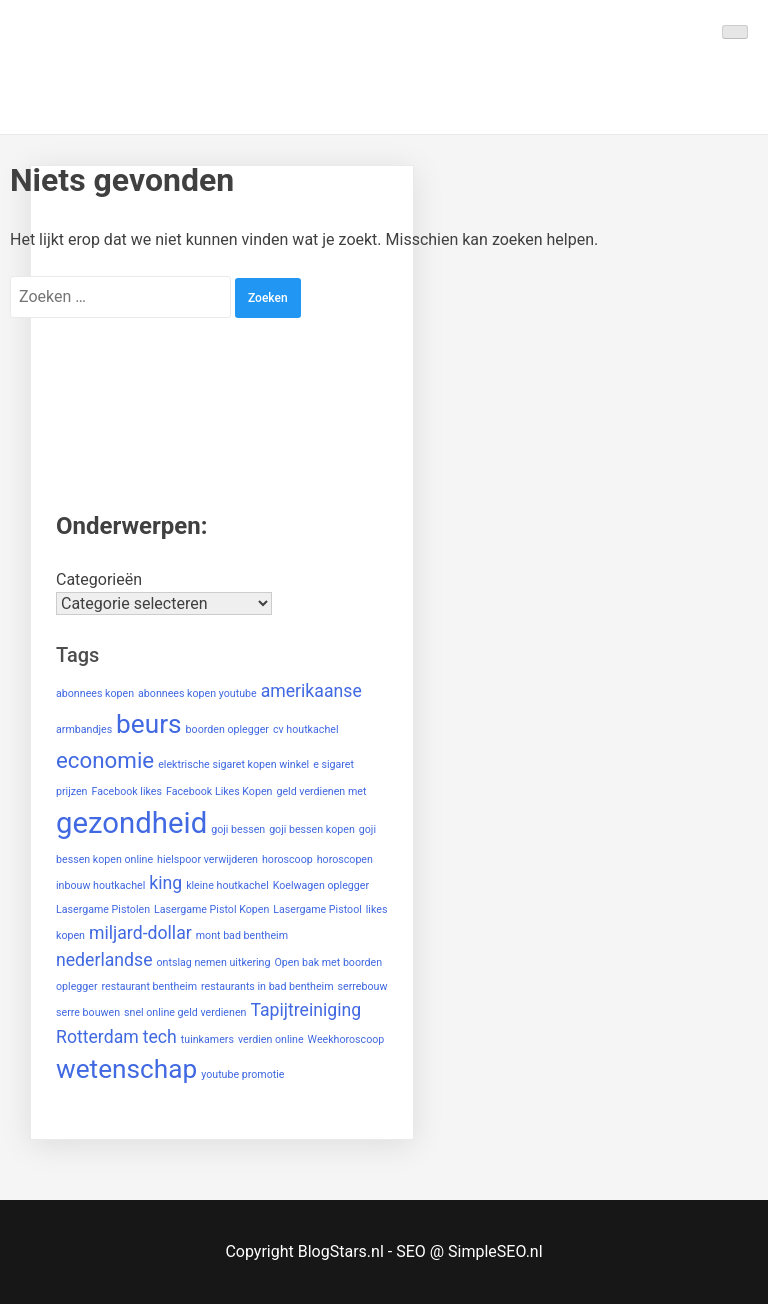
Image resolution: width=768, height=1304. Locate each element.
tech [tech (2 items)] (160, 1037)
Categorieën (99, 579)
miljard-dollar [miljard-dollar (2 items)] (140, 933)
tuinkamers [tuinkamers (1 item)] (207, 1039)
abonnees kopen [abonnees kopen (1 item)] (95, 693)
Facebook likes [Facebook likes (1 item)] (126, 791)
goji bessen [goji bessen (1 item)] (238, 829)
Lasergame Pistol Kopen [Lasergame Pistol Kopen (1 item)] (211, 909)
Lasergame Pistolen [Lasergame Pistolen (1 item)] (103, 909)
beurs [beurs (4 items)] (149, 724)
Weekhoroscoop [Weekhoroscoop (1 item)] (346, 1039)
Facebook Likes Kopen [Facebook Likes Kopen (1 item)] (219, 791)
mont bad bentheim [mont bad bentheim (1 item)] (242, 935)
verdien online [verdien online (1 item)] (271, 1039)
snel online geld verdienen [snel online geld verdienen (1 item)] (185, 1012)
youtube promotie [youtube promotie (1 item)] (242, 1074)
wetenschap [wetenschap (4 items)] (126, 1069)
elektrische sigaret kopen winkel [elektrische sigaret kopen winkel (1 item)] (233, 764)
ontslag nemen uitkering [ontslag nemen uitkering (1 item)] (213, 962)
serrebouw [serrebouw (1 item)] (363, 986)
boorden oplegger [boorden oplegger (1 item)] (227, 729)
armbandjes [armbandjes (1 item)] (84, 729)
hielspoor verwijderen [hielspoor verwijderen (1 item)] (207, 859)
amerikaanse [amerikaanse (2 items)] (311, 691)
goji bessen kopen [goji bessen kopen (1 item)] (312, 829)
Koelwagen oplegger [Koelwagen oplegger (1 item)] (321, 885)
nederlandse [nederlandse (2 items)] (104, 960)
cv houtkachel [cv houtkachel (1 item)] (306, 729)
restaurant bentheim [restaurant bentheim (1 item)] (150, 986)
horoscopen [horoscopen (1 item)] (345, 859)
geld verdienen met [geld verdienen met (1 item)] (321, 791)
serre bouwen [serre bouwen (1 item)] (88, 1012)
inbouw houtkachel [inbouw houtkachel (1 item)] (100, 885)
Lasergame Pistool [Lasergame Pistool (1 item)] (317, 909)
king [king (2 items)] (165, 883)
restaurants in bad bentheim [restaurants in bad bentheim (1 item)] (267, 986)
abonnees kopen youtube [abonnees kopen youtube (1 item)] (197, 693)
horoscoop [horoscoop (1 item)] (287, 859)
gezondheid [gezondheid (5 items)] (131, 823)
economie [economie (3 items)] (105, 760)
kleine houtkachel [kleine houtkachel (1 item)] (227, 885)
